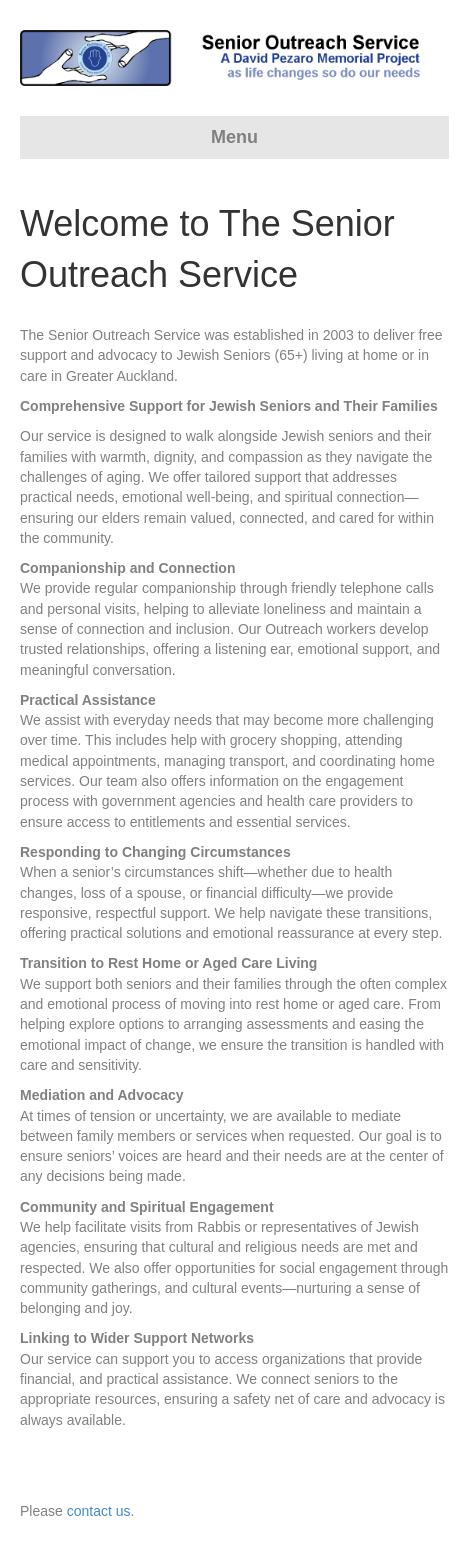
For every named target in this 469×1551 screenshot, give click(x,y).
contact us (99, 1511)
